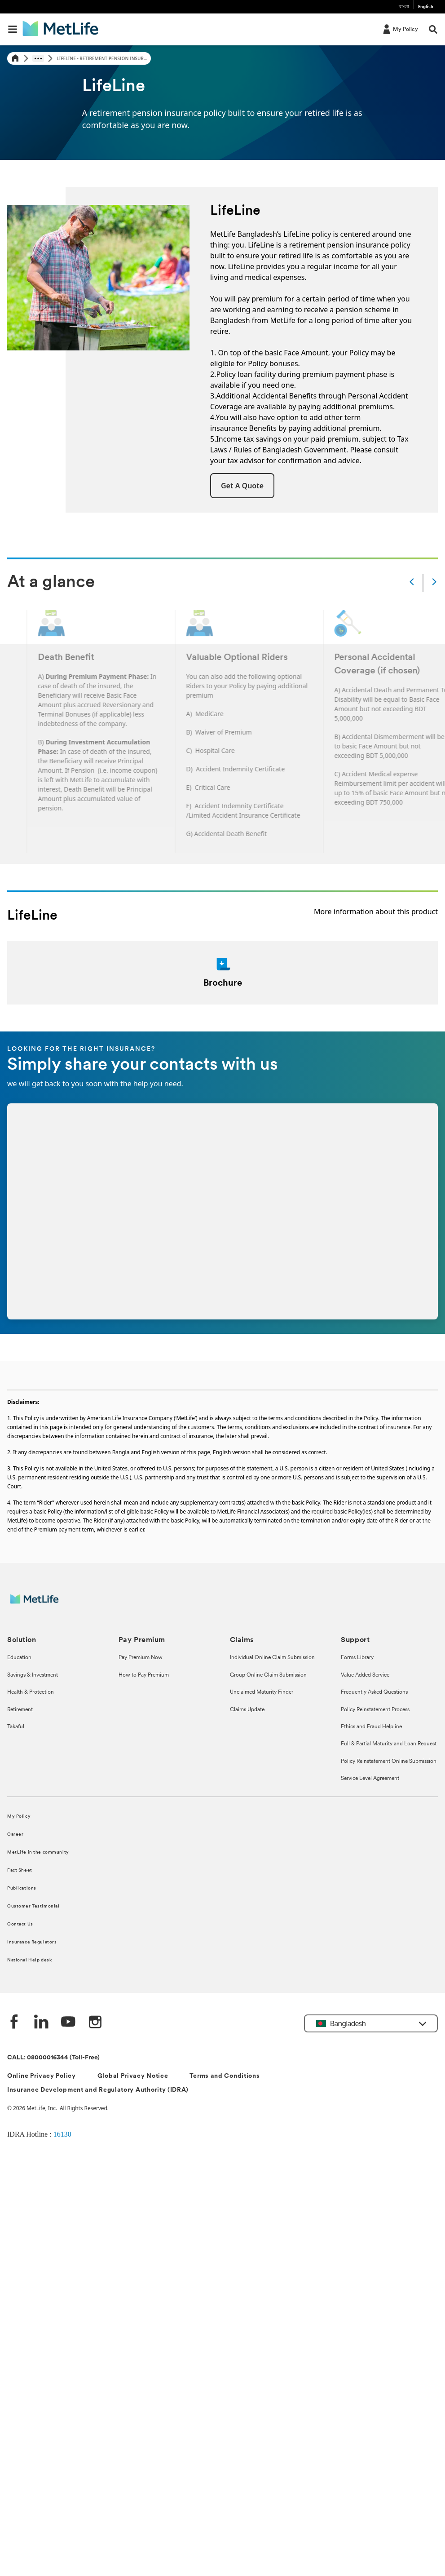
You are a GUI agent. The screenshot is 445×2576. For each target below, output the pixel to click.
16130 (62, 2134)
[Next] (434, 582)
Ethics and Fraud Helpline (371, 1727)
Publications (21, 1888)
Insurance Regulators (32, 1942)
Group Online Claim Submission (268, 1675)
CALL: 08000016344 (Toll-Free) (53, 2057)
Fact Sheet (19, 1870)
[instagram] (95, 2022)
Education (19, 1657)
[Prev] (411, 582)
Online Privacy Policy (41, 2076)
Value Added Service (365, 1675)
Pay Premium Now (141, 1657)
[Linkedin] (41, 2022)
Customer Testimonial (33, 1906)
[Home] (15, 58)
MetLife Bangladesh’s (246, 234)
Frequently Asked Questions (374, 1692)
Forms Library (357, 1657)
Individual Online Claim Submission (272, 1657)
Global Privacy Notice (132, 2076)
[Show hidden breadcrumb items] (38, 58)
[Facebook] (14, 2022)
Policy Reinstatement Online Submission (388, 1761)
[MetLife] (40, 1603)
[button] (242, 485)
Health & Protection (30, 1692)
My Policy (19, 1816)
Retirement (20, 1710)
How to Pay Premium (144, 1675)
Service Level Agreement (370, 1778)
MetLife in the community (38, 1852)
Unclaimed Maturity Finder (261, 1692)
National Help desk (29, 1960)
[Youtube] (68, 2022)
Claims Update (247, 1710)
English (425, 6)
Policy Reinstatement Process (375, 1710)
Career (15, 1834)
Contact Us (20, 1924)
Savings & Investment (32, 1675)
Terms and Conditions (224, 2076)
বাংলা (404, 6)
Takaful (15, 1727)
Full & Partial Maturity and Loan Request (388, 1744)
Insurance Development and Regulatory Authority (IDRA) (98, 2090)
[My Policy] (399, 28)
